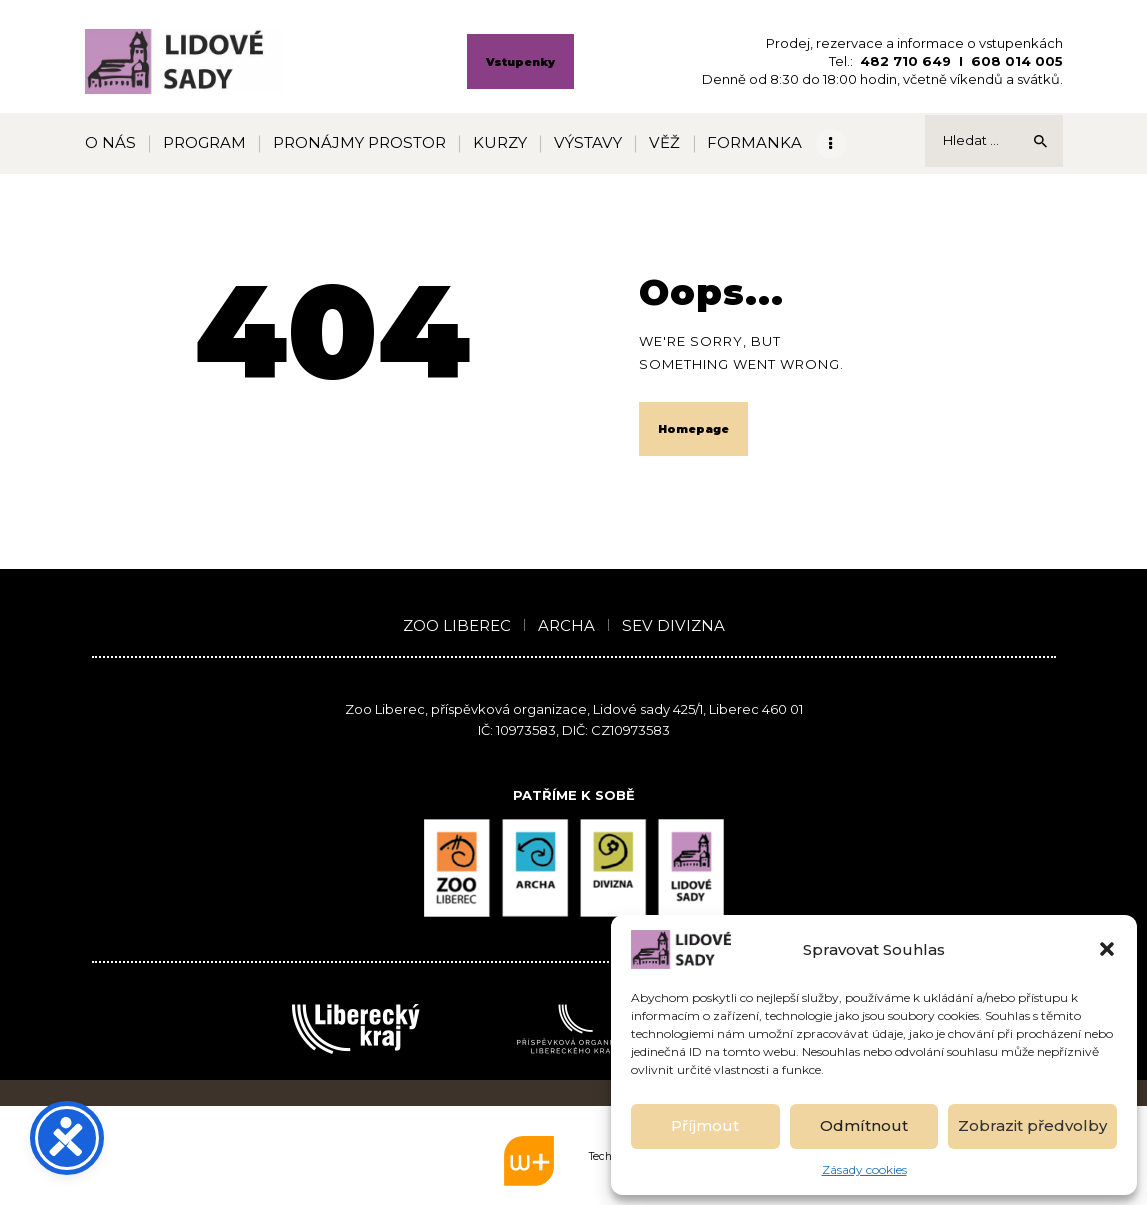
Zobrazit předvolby (1032, 1125)
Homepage (693, 429)
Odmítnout (864, 1125)
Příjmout (705, 1125)
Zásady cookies (864, 1169)
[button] (1107, 949)
